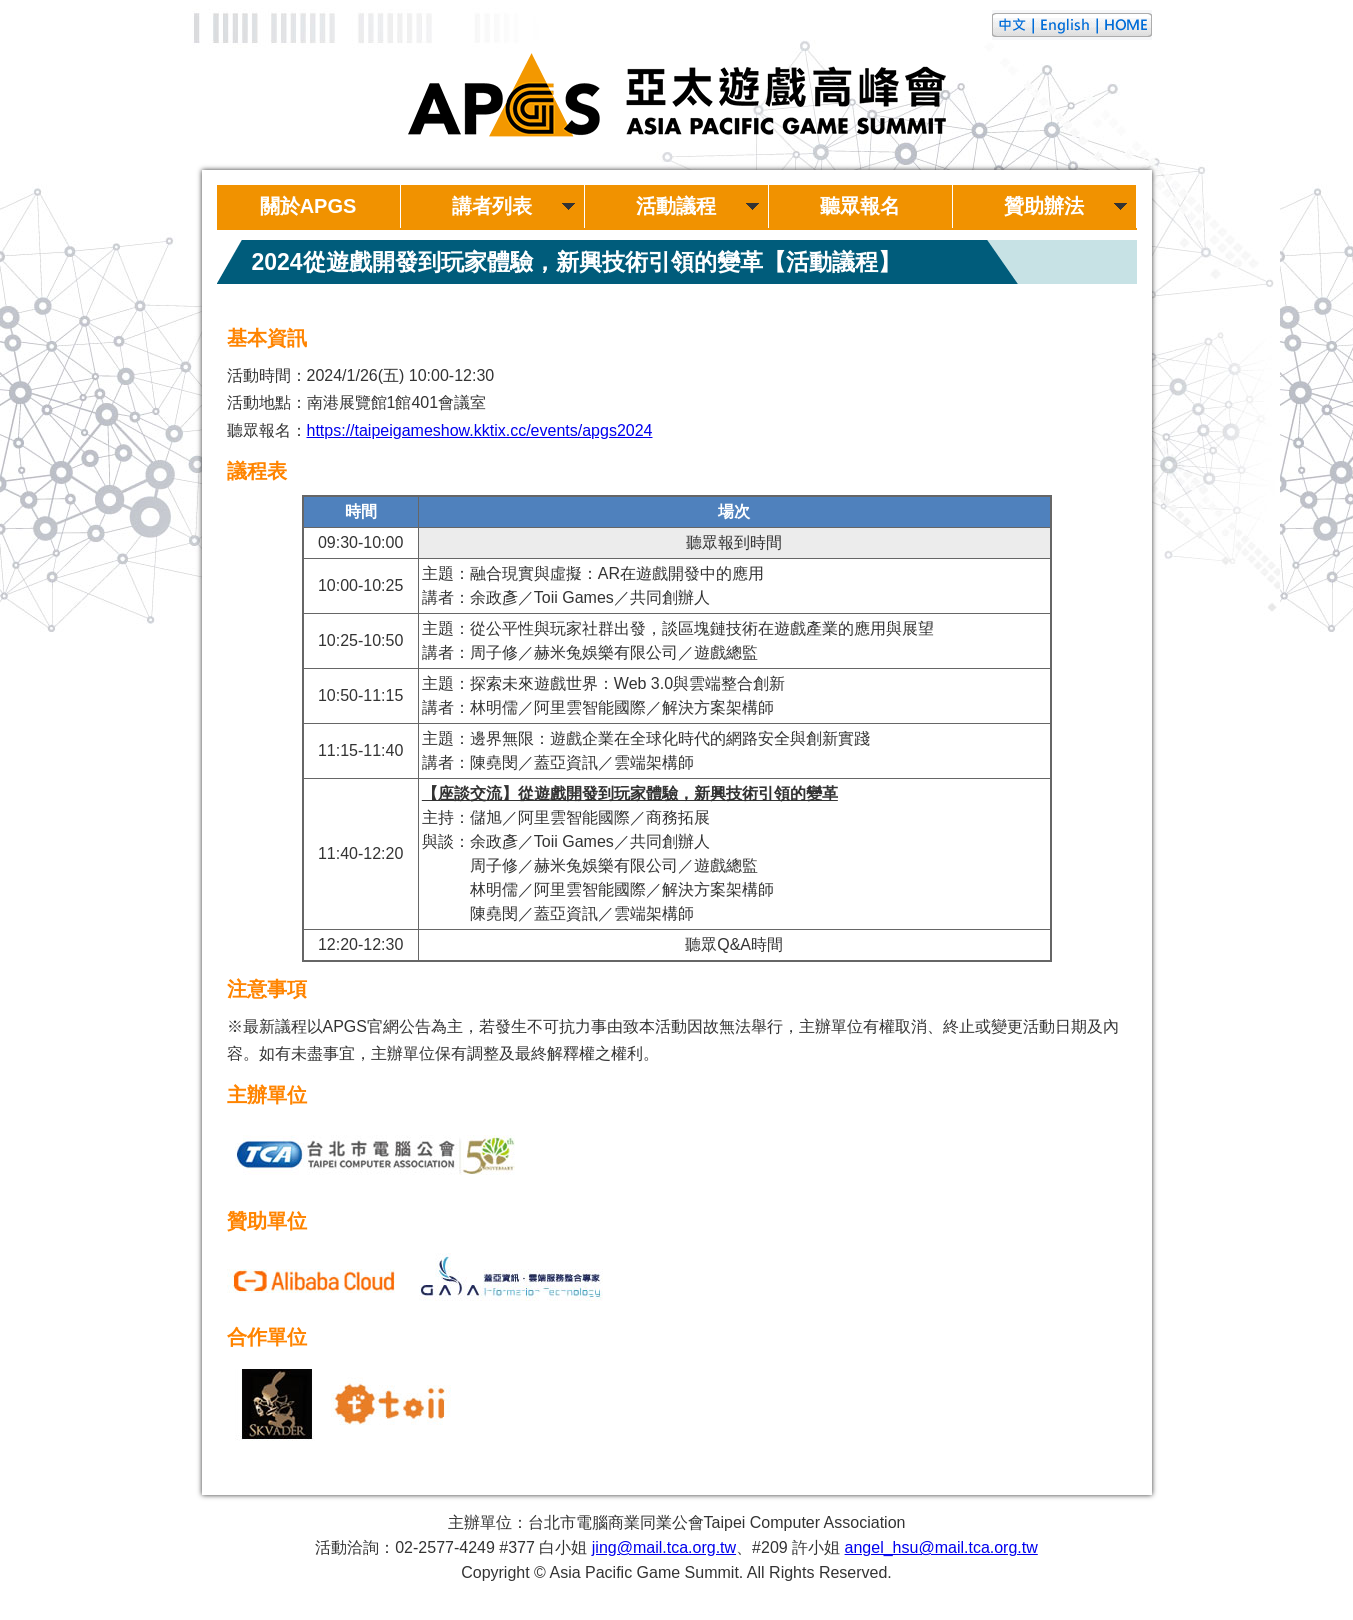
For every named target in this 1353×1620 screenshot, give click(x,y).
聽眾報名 (860, 206)
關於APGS (308, 206)
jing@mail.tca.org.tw (664, 1547)
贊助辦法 (1044, 206)
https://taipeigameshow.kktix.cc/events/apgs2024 (480, 430)
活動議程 (676, 206)
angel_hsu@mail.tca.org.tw (941, 1547)
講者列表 (492, 206)
